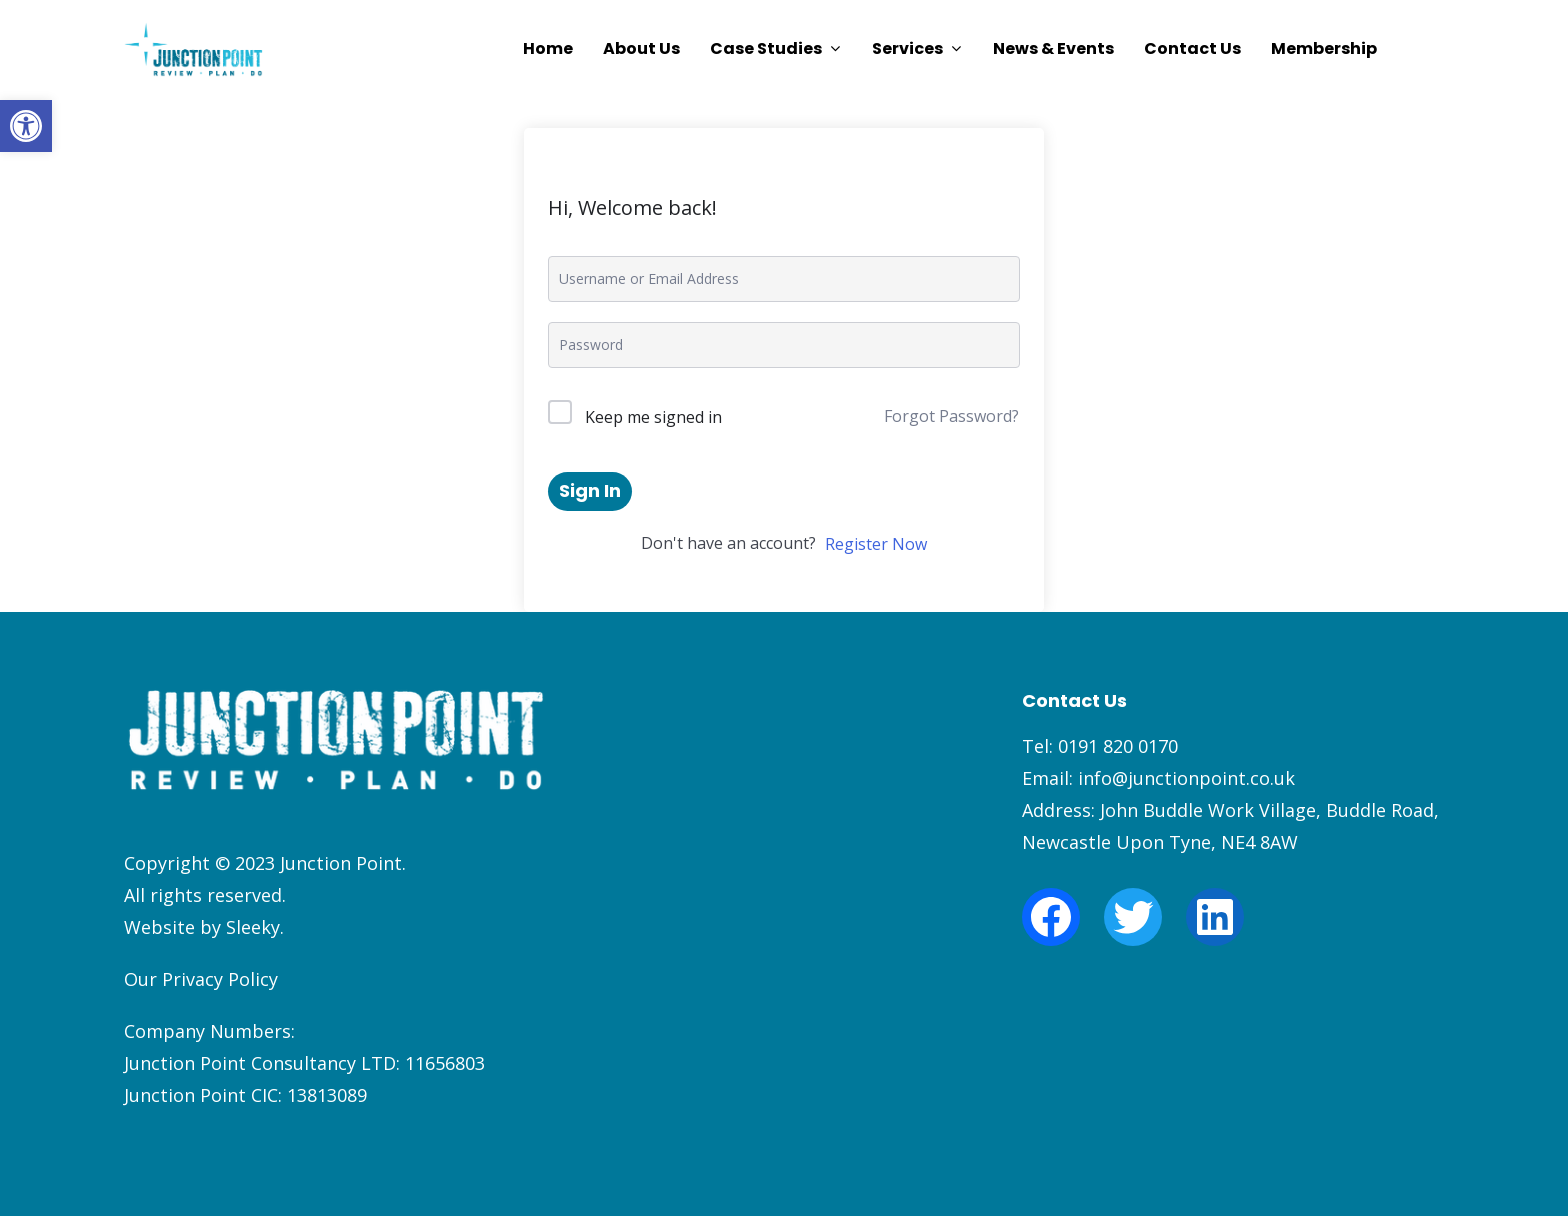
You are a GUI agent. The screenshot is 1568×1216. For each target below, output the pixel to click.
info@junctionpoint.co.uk (1186, 778)
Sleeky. (255, 927)
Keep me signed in (653, 417)
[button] (26, 126)
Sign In (590, 490)
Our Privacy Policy (201, 979)
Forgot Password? (951, 416)
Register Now (876, 544)
